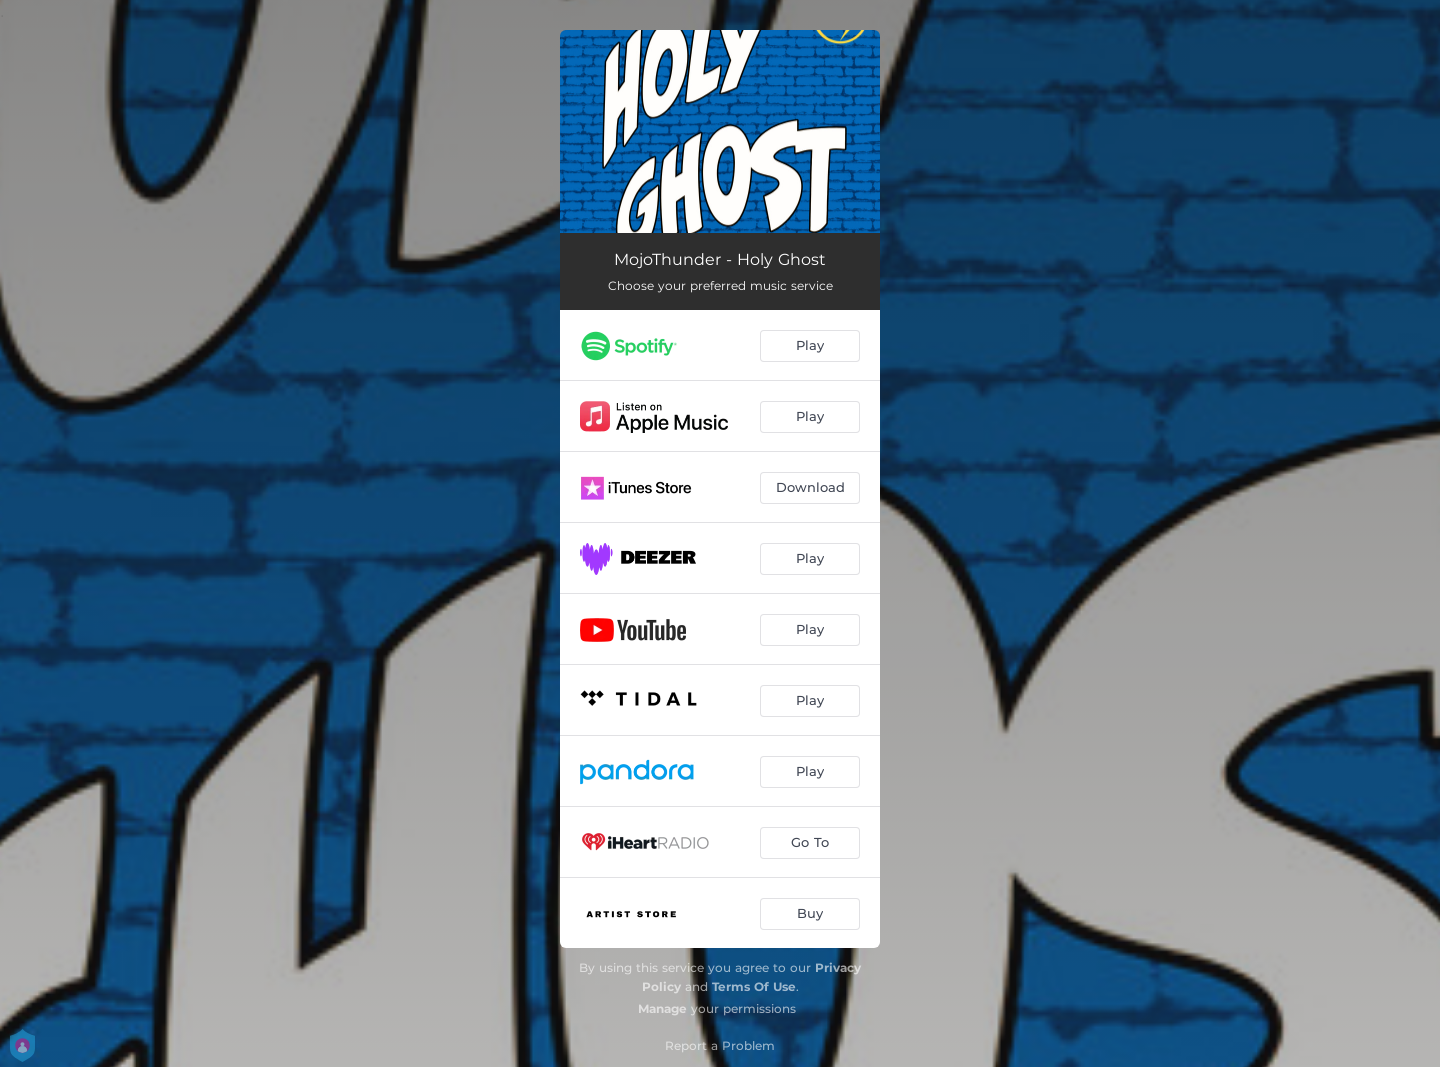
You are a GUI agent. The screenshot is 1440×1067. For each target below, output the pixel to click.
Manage (662, 1008)
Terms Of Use (754, 986)
